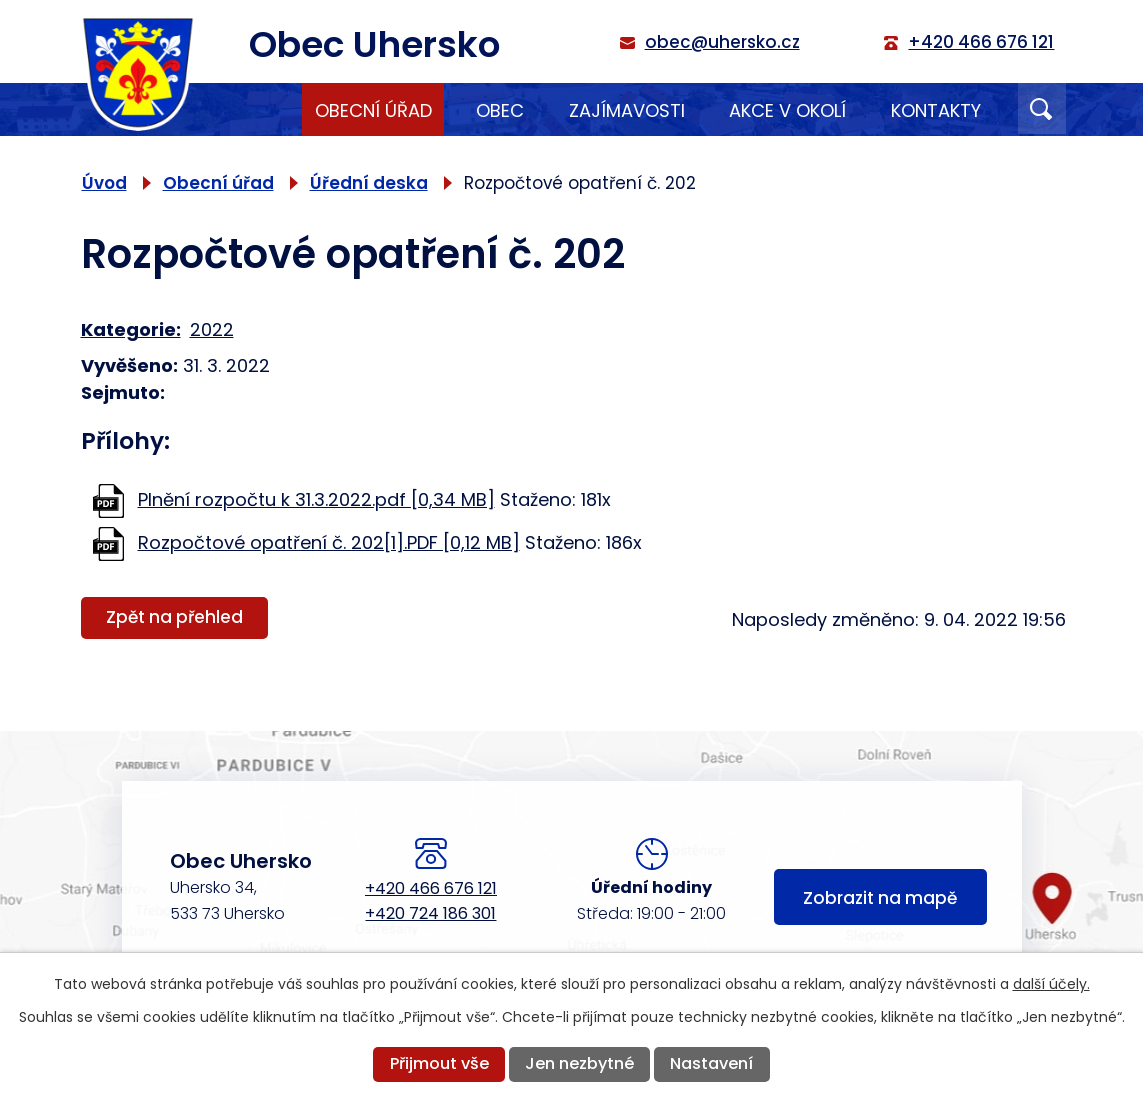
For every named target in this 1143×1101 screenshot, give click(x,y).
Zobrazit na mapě (880, 898)
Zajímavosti (627, 110)
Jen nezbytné (579, 1063)
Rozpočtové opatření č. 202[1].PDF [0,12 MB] (329, 542)
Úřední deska (369, 183)
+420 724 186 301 (430, 913)
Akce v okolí (787, 110)
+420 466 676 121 (431, 888)
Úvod (258, 109)
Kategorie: (131, 329)
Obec (500, 110)
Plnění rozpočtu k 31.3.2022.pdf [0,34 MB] (316, 499)
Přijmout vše (439, 1063)
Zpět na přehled (174, 617)
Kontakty (936, 110)
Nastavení (711, 1063)
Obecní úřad (373, 110)
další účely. (1051, 984)
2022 (212, 329)
